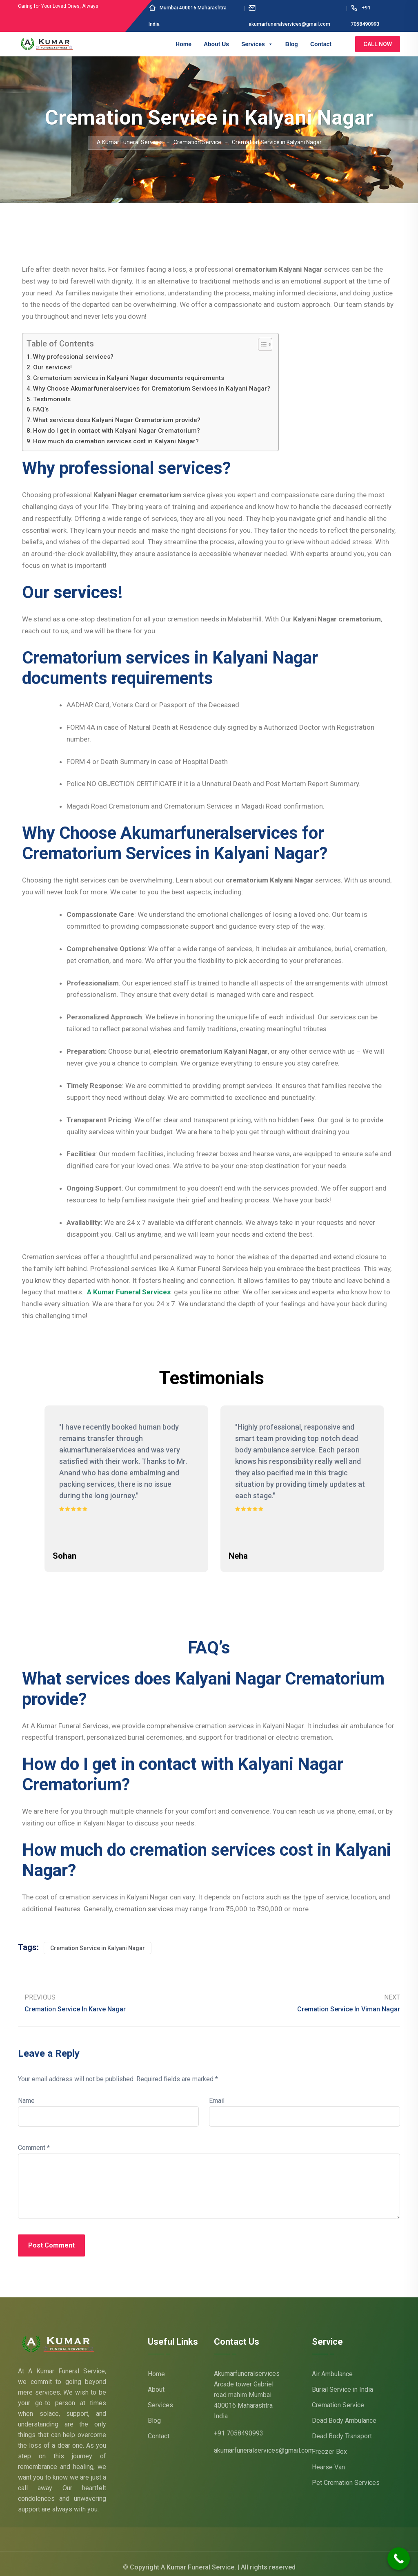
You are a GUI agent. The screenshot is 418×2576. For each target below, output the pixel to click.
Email (217, 2094)
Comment (34, 2141)
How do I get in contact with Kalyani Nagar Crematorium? (116, 430)
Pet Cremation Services (346, 2476)
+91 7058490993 (238, 2427)
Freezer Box (329, 2445)
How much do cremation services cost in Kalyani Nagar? (116, 441)
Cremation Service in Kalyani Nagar (97, 1941)
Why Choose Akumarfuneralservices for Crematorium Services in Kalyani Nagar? (151, 388)
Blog (291, 44)
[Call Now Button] (398, 2558)
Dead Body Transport (342, 2429)
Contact (320, 44)
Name (26, 2094)
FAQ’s (41, 409)
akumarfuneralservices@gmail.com (264, 2444)
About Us (216, 44)
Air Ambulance (332, 2367)
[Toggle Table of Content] (261, 344)
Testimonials (52, 399)
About (156, 2383)
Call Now (377, 44)
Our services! (52, 367)
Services (257, 44)
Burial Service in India (342, 2383)
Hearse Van (328, 2460)
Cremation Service (338, 2398)
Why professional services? (73, 356)
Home (183, 44)
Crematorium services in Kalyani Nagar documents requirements (128, 378)
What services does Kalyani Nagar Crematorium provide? (116, 420)
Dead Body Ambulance (344, 2414)
